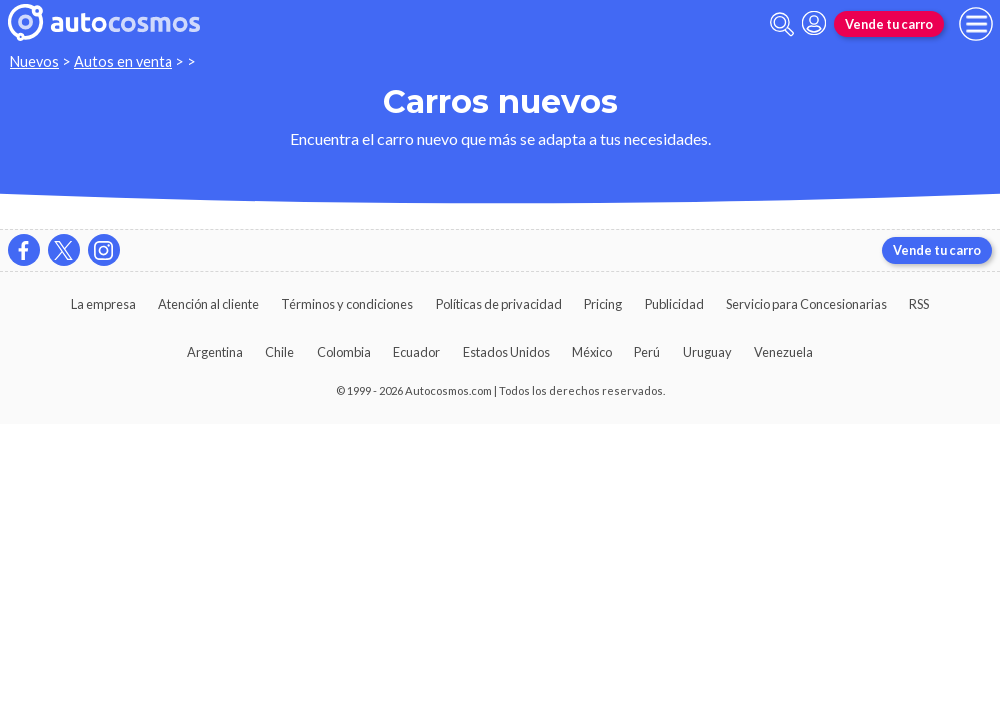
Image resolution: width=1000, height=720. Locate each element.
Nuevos (34, 61)
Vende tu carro (889, 24)
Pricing (603, 304)
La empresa (103, 304)
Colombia (344, 352)
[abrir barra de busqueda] (782, 24)
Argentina (215, 352)
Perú (647, 352)
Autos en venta (123, 61)
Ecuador (416, 352)
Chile (279, 352)
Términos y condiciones (347, 304)
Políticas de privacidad (499, 304)
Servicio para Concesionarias (806, 304)
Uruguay (707, 352)
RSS (919, 304)
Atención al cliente (208, 304)
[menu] (976, 24)
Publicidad (674, 304)
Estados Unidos (506, 352)
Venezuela (783, 352)
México (592, 352)
